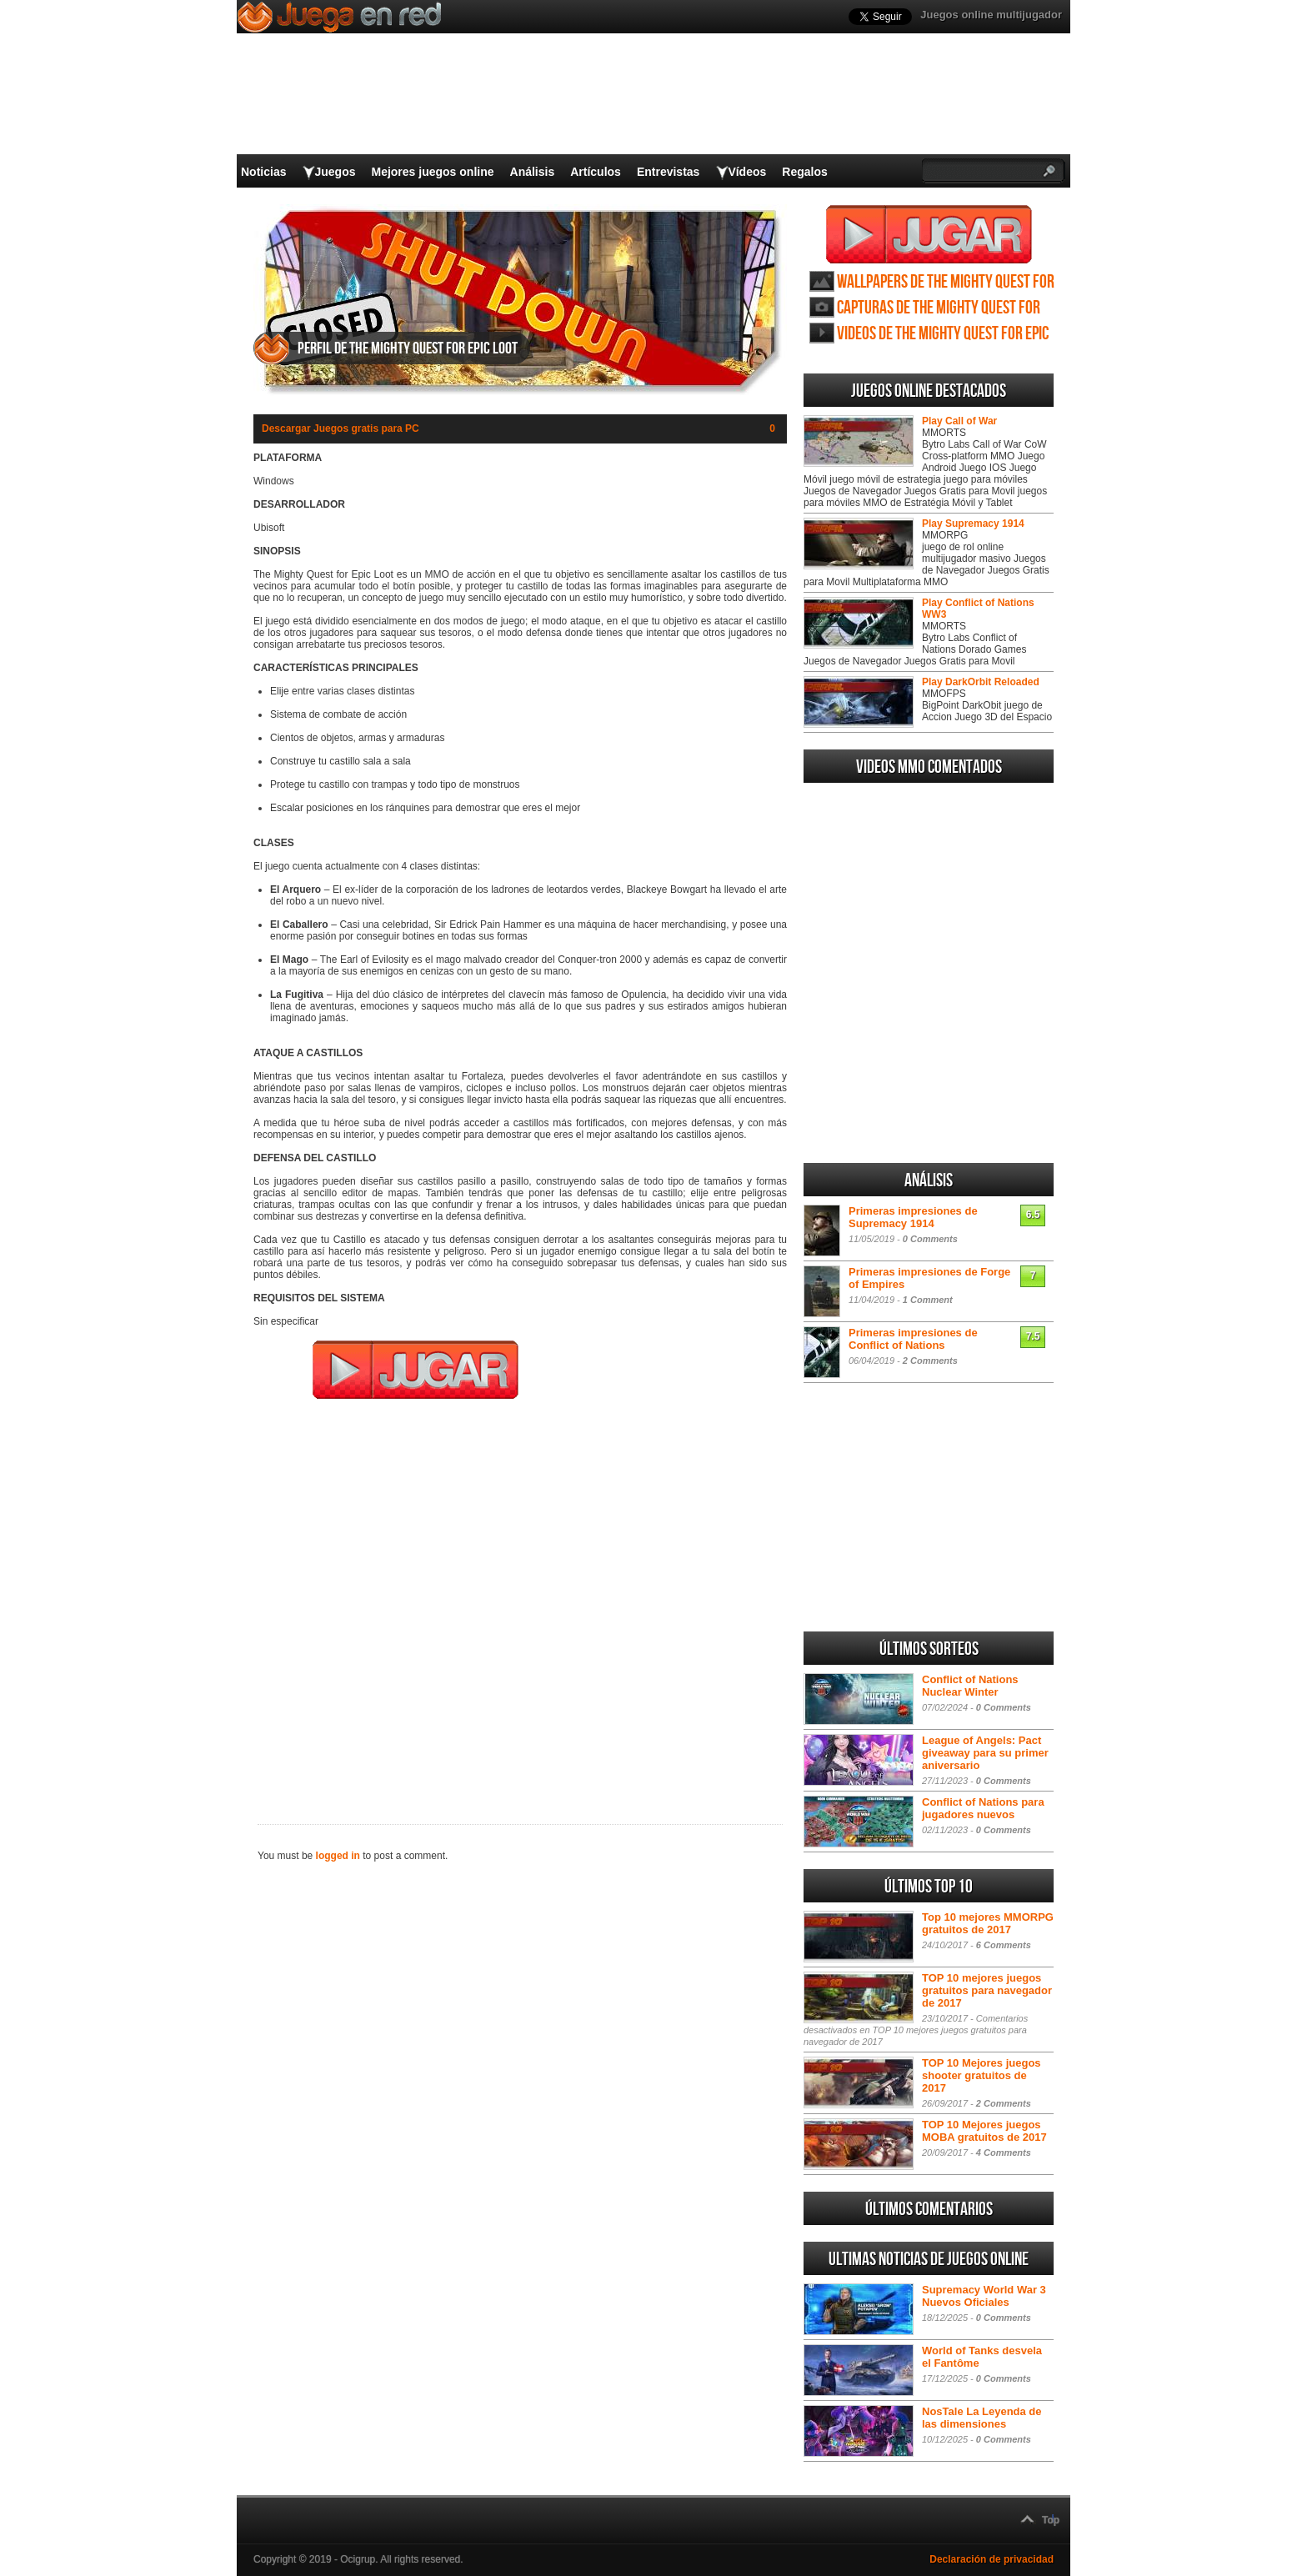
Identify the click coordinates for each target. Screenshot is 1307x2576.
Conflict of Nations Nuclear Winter (970, 1685)
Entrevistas (668, 171)
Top (1050, 2520)
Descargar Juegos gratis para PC (340, 428)
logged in (338, 1856)
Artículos (595, 171)
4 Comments (1003, 2153)
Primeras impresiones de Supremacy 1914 (913, 1217)
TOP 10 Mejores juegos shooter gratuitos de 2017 (981, 2075)
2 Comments (930, 1361)
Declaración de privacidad (991, 2559)
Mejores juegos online (432, 171)
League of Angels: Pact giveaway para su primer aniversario (985, 1753)
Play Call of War (959, 421)
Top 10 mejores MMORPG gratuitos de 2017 (988, 1923)
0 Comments (930, 1239)
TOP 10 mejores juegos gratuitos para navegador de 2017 (987, 1990)
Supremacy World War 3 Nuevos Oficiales (984, 2295)
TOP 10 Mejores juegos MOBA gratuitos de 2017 (984, 2130)
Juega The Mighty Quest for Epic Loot (929, 234)
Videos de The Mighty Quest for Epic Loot (943, 334)
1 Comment (928, 1300)
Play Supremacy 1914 (973, 523)
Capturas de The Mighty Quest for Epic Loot (938, 308)
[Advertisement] (520, 1601)
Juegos (334, 171)
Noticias (263, 171)
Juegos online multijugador (991, 14)
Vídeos (747, 171)
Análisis (532, 171)
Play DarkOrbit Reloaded (980, 682)
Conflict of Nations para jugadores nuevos (983, 1808)
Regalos (804, 171)
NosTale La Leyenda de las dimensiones (982, 2417)
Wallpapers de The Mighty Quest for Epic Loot (945, 282)
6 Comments (1003, 1945)
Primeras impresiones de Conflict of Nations (913, 1338)
